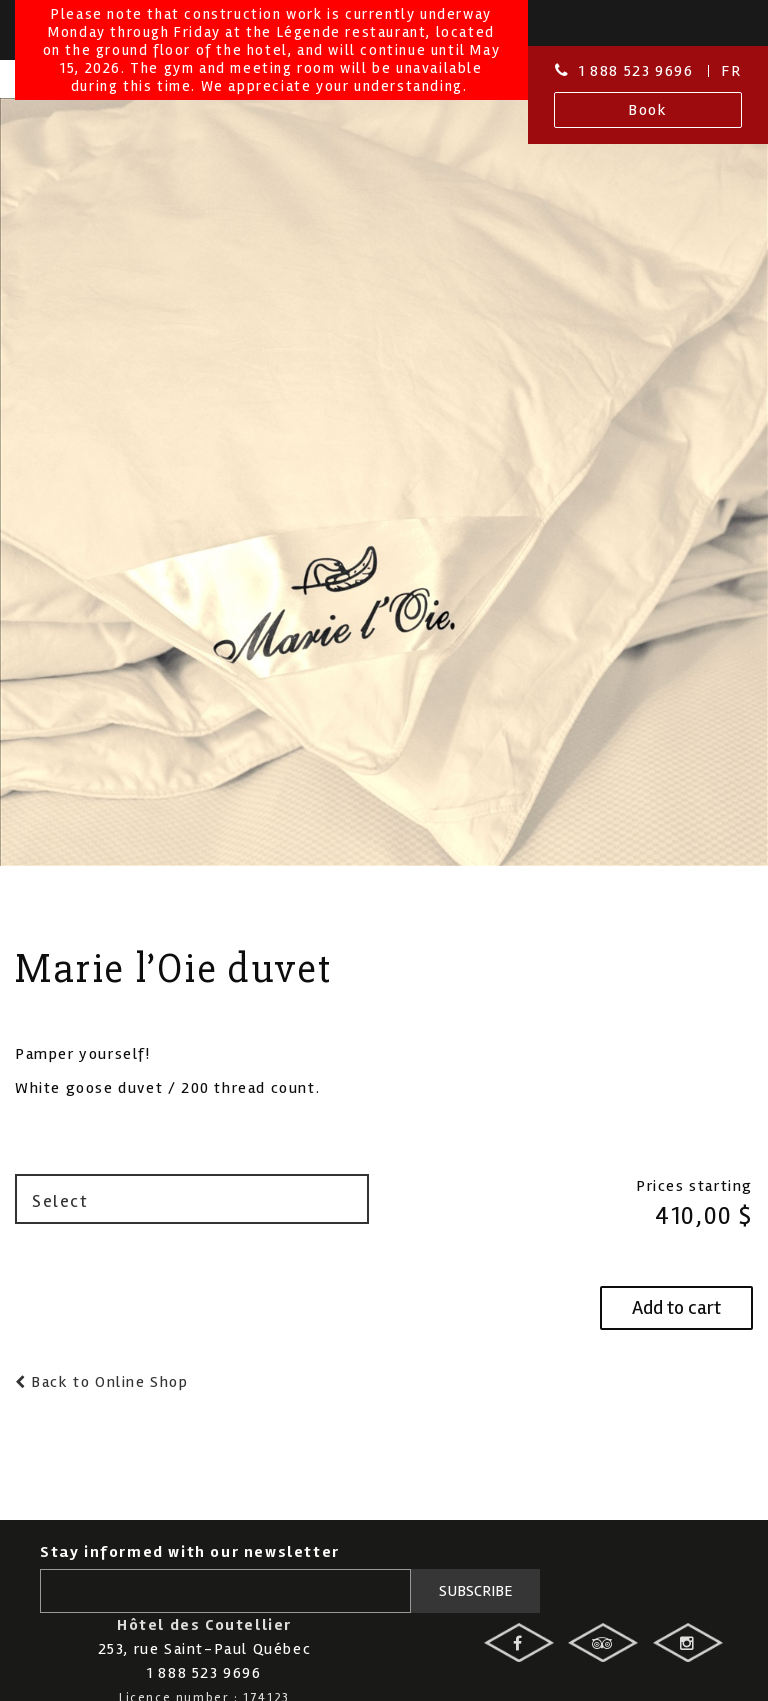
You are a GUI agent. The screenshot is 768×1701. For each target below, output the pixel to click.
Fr (731, 71)
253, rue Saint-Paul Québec (205, 1649)
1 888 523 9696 (636, 71)
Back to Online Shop (108, 1382)
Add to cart (676, 1307)
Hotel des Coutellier (102, 149)
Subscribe (476, 1591)
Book (647, 110)
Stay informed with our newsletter (190, 1552)
